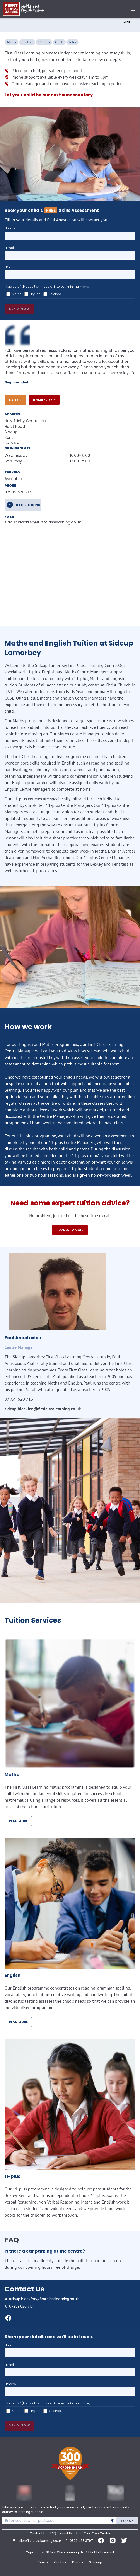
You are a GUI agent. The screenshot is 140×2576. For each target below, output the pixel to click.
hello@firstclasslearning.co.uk (37, 2541)
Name (10, 228)
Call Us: (15, 400)
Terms (43, 2562)
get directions (27, 505)
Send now (19, 309)
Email (10, 248)
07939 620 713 (44, 400)
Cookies (60, 2562)
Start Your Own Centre (93, 2533)
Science (55, 294)
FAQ (53, 2533)
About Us (66, 2533)
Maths (16, 294)
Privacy (77, 2562)
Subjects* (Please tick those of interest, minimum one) (48, 286)
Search (127, 2520)
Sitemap (95, 2562)
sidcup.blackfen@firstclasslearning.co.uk (43, 522)
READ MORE (18, 1821)
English (35, 294)
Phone (11, 267)
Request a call (70, 1230)
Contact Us (38, 2533)
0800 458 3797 (79, 2541)
